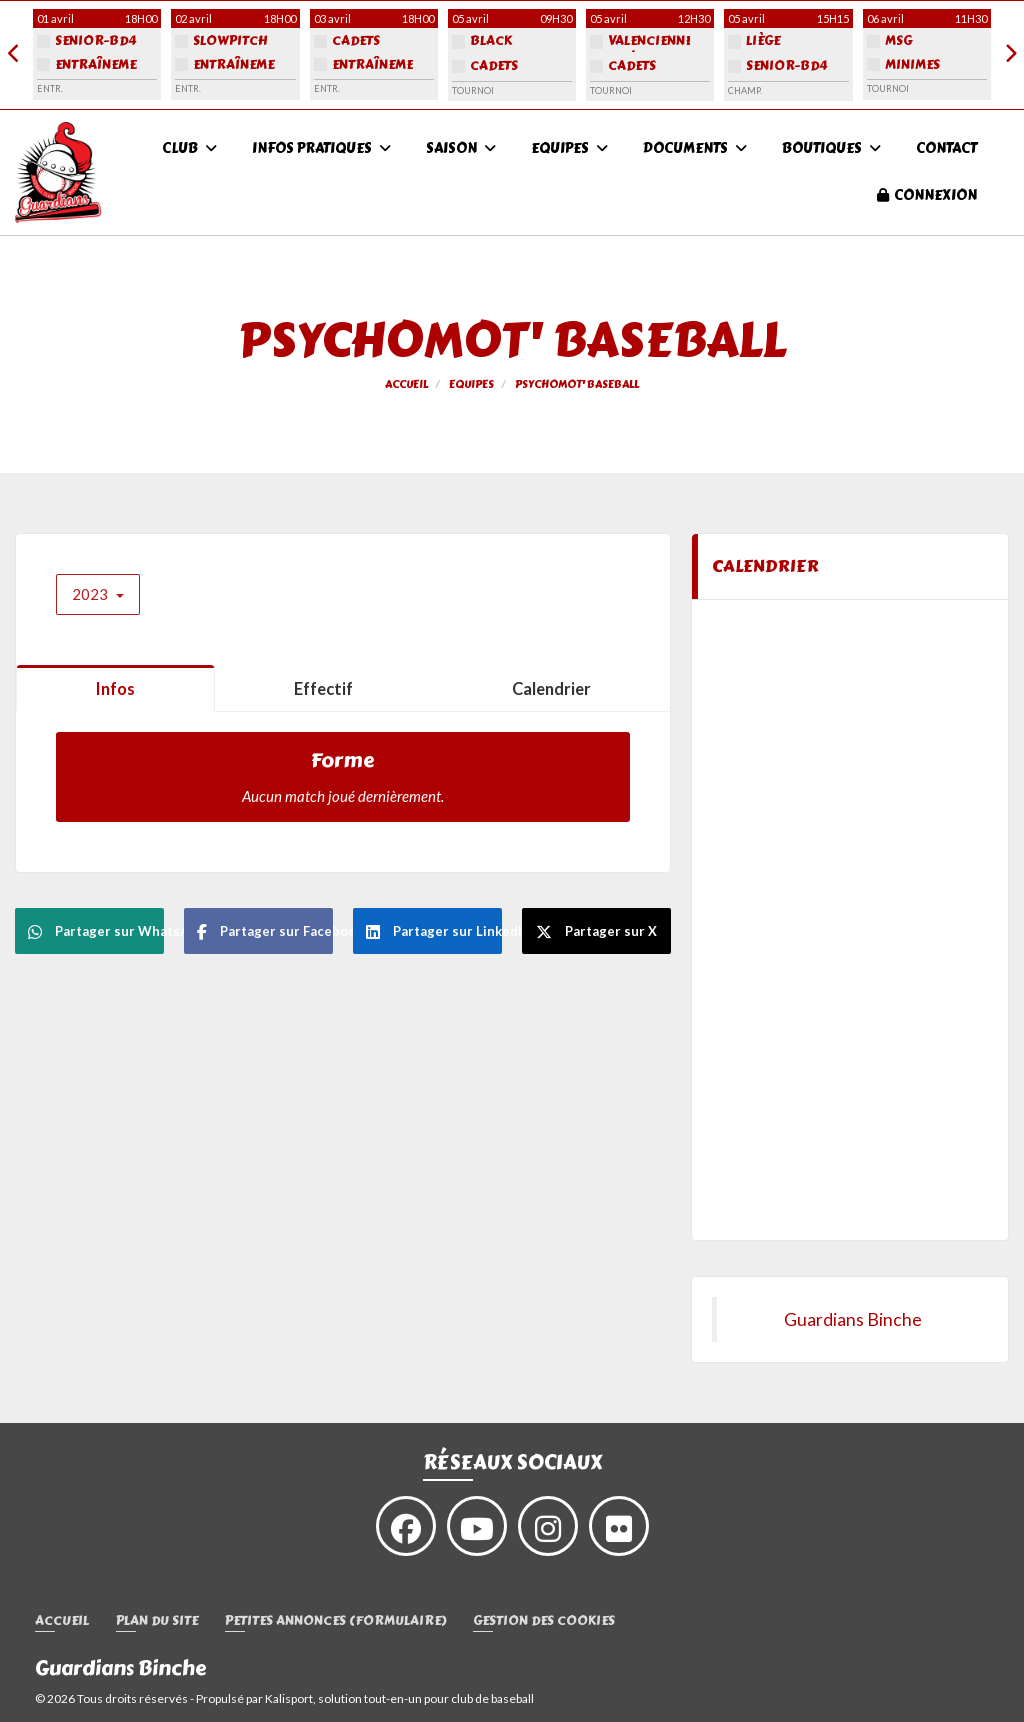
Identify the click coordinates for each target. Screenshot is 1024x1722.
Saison (461, 148)
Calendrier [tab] (551, 689)
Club (189, 148)
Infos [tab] (115, 689)
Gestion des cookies (544, 1621)
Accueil (62, 1621)
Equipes (569, 148)
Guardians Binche (853, 1319)
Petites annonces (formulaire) (335, 1621)
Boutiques (831, 148)
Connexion (927, 195)
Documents (695, 148)
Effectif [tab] (323, 689)
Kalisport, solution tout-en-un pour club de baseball (399, 1698)
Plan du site (157, 1621)
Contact (946, 148)
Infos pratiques (321, 148)
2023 (98, 594)
